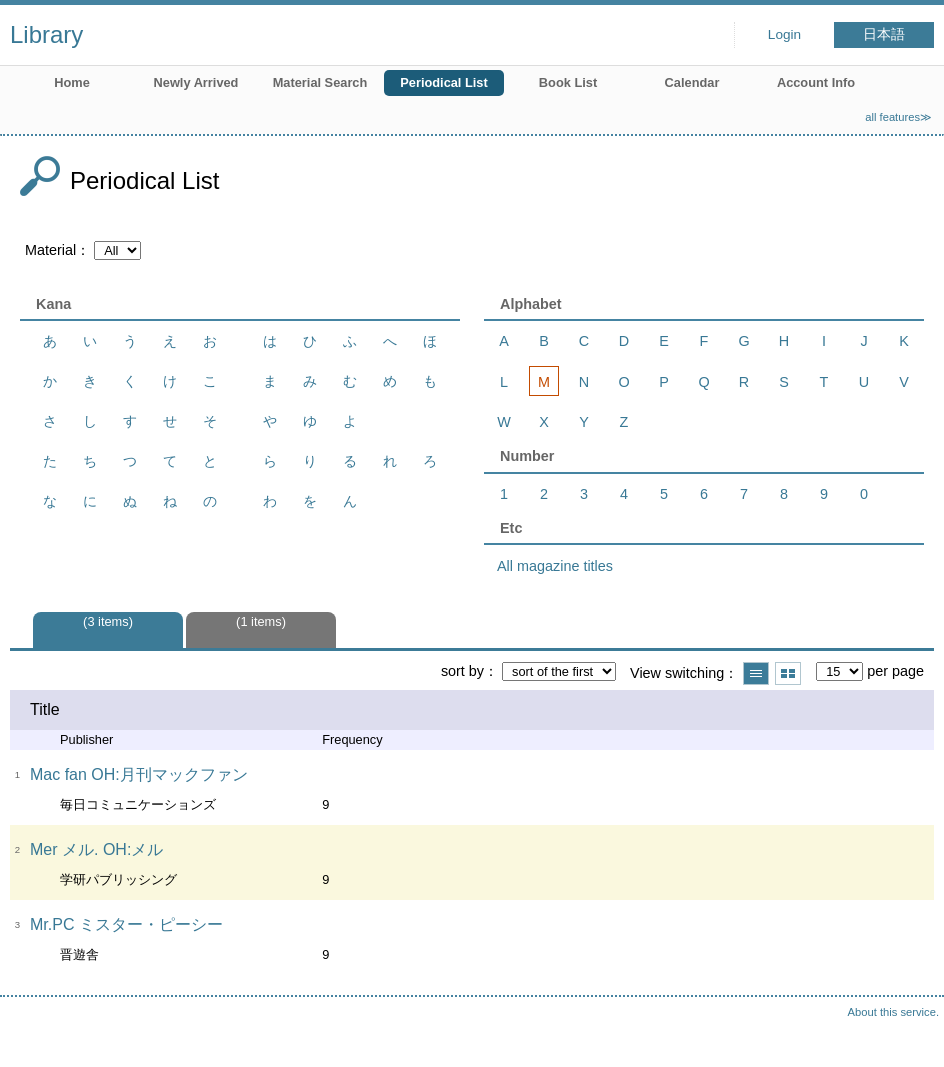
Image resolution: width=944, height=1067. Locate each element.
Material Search (320, 82)
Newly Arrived (196, 82)
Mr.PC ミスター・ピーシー (126, 924)
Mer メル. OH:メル (96, 849)
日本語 (884, 34)
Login (784, 34)
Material (50, 250)
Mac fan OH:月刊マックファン (139, 774)
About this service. (893, 1012)
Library (46, 34)
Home (72, 82)
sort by (462, 671)
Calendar (692, 82)
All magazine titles (555, 566)
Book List (568, 82)
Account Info (816, 82)
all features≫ (898, 117)
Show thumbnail (788, 673)
